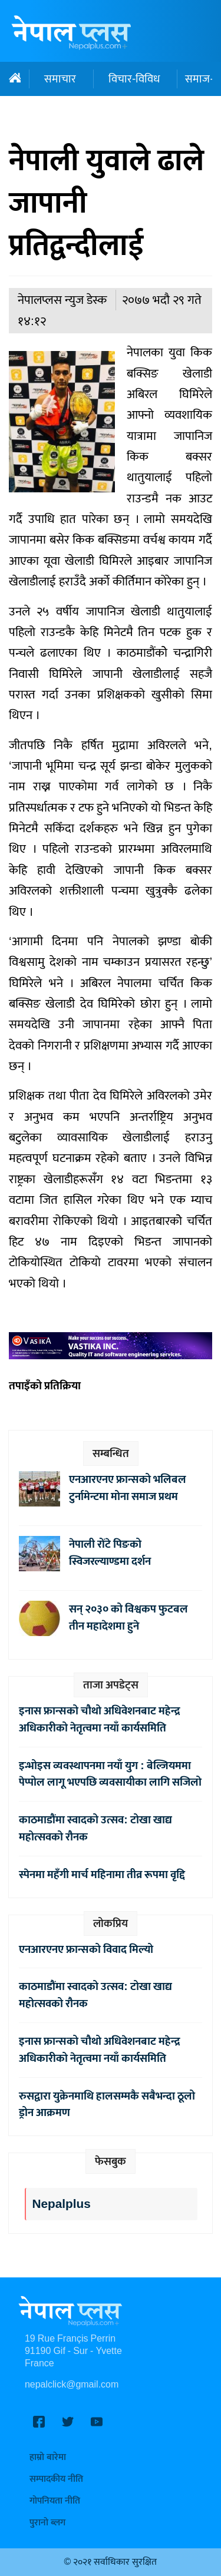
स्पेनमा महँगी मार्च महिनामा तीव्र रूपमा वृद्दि (102, 1874)
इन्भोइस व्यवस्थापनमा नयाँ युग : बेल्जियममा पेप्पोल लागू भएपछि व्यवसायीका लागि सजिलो (110, 1774)
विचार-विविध (134, 78)
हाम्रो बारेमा (47, 2457)
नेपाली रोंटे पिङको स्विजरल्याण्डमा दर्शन (110, 1553)
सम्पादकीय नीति (56, 2479)
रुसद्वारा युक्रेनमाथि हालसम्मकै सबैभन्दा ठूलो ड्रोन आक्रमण (107, 2105)
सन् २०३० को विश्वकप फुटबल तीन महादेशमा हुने (128, 1617)
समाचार (60, 78)
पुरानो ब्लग (47, 2523)
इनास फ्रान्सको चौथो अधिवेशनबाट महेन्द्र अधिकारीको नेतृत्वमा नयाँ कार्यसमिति (99, 1719)
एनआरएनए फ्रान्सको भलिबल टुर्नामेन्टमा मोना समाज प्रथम (127, 1488)
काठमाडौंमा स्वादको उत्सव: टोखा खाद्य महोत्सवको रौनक (95, 1828)
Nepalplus (61, 2204)
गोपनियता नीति (54, 2501)
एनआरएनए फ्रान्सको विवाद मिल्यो (86, 1949)
